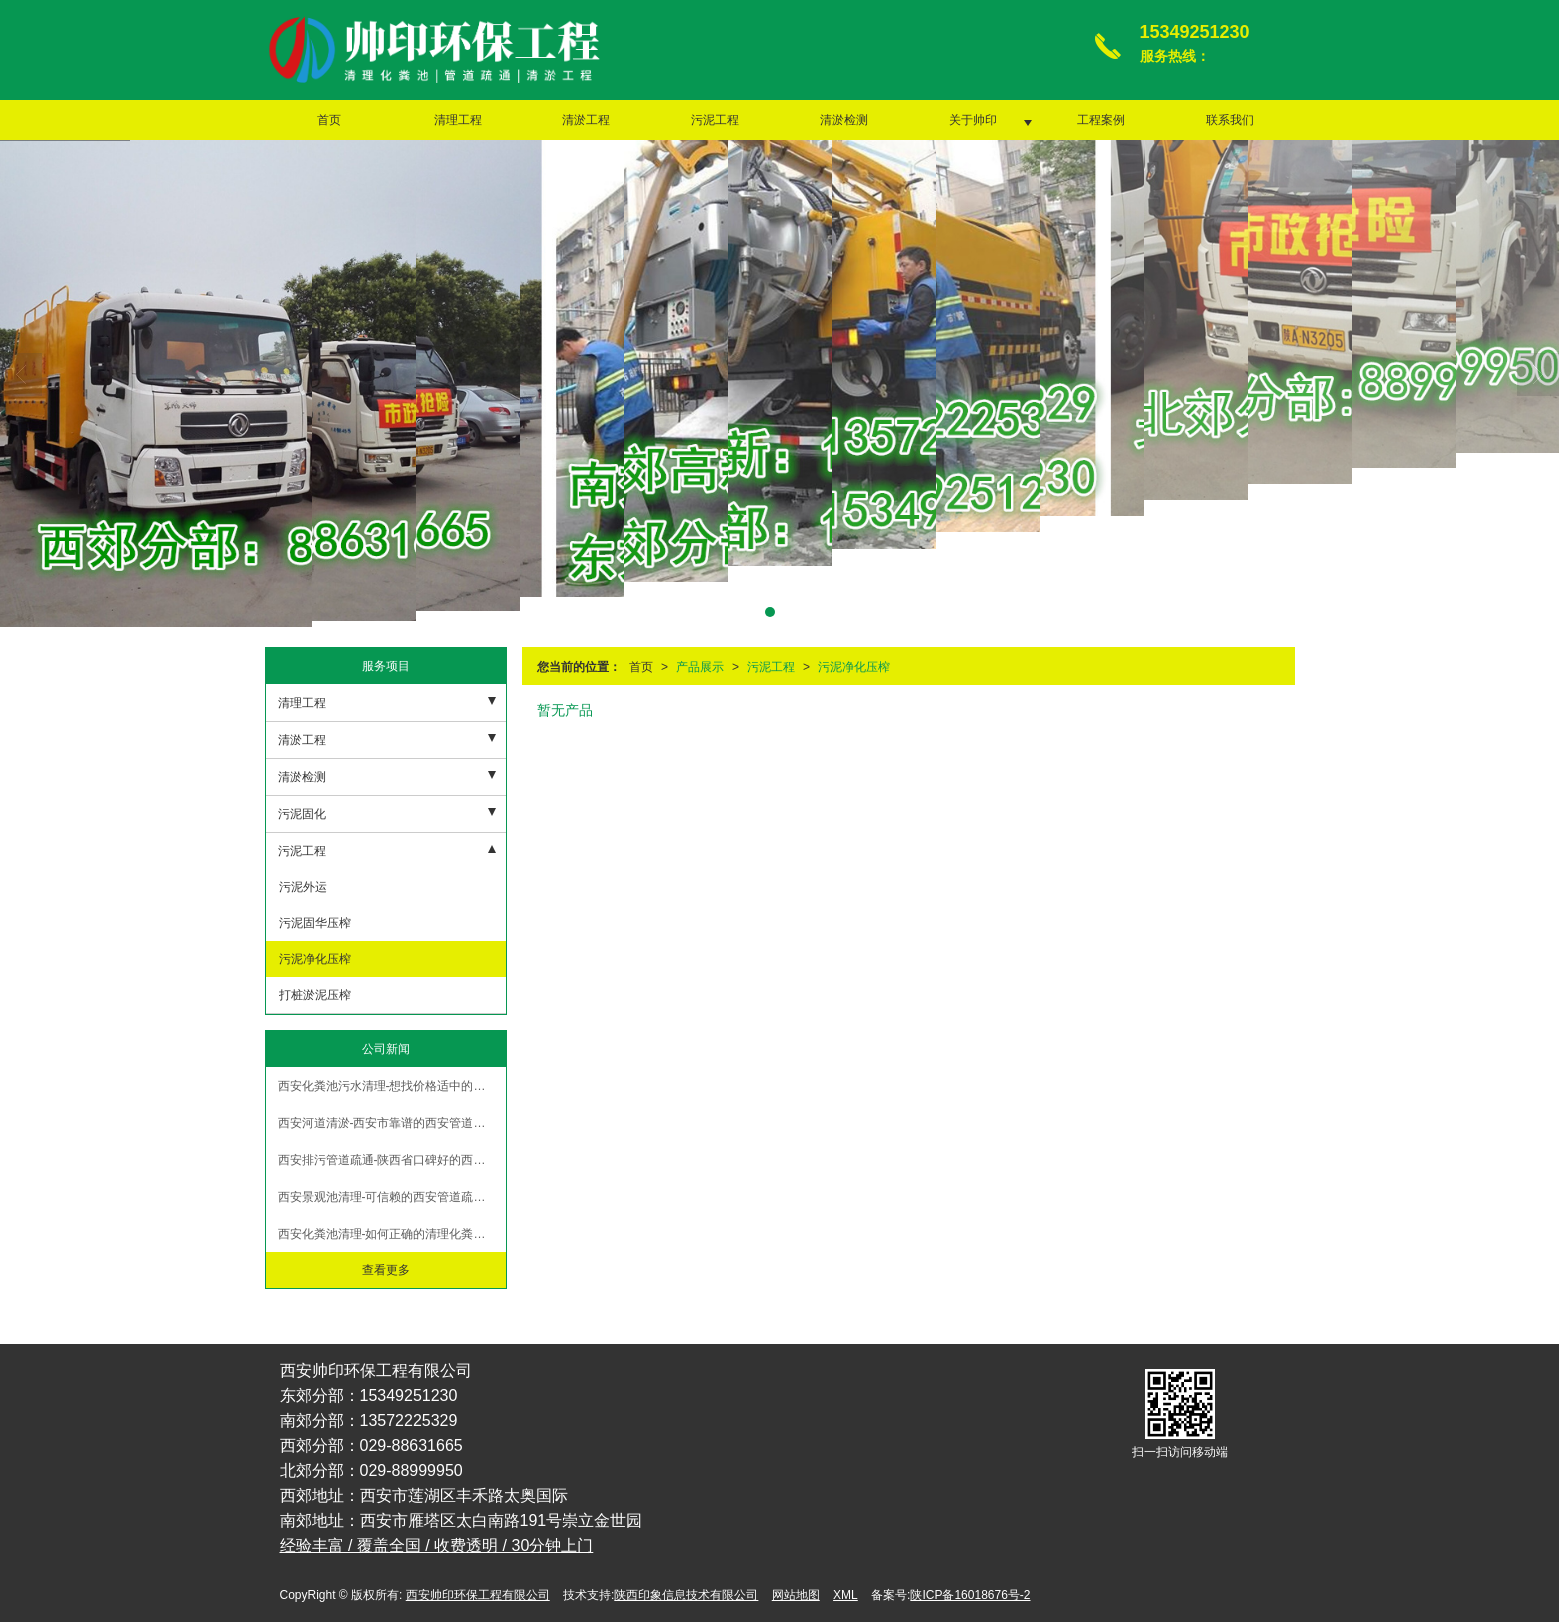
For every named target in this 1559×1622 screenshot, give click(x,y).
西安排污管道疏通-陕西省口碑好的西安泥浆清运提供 (392, 1160)
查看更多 (386, 1270)
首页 (329, 120)
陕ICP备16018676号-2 (970, 1595)
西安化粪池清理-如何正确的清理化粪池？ (388, 1234)
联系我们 (1230, 120)
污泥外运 (301, 887)
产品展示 (700, 667)
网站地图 (796, 1595)
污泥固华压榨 (313, 923)
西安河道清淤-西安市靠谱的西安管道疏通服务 (392, 1123)
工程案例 (1101, 120)
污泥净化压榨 (854, 667)
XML (845, 1595)
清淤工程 (586, 120)
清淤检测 (844, 120)
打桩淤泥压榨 (313, 995)
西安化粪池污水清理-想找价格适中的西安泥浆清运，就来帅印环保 (392, 1086)
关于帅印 (973, 120)
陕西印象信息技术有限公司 (686, 1595)
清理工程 (458, 120)
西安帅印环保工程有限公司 (478, 1595)
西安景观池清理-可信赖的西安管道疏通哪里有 (392, 1197)
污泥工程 (715, 120)
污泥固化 (302, 814)
